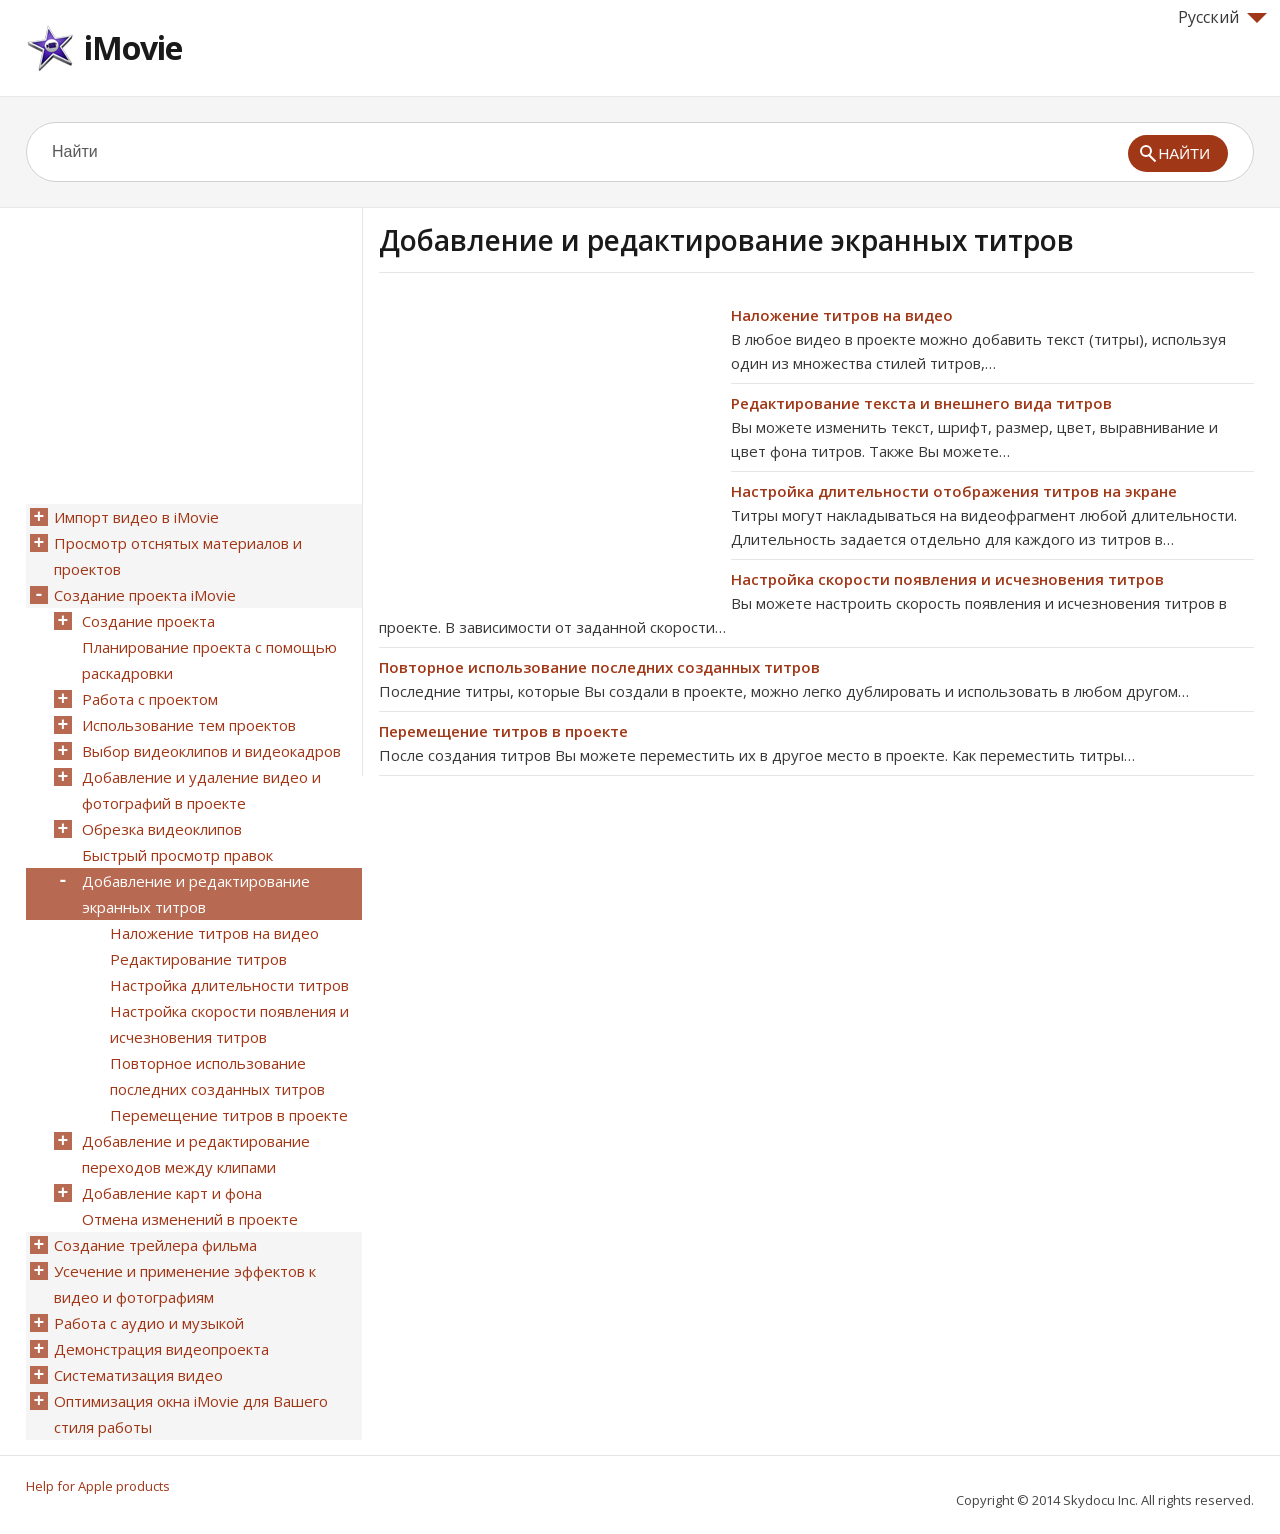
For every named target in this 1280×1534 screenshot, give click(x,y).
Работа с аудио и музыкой (149, 1323)
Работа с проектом (150, 699)
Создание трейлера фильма (155, 1245)
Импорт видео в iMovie (136, 517)
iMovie (133, 47)
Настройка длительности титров (229, 985)
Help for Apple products (98, 1486)
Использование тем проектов (189, 725)
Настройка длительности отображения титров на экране (954, 491)
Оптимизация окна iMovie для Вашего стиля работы (191, 1414)
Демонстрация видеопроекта (161, 1349)
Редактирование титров (198, 959)
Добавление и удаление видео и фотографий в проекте (201, 790)
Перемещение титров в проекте (503, 731)
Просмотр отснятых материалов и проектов (178, 556)
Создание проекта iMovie (145, 595)
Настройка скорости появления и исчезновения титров (947, 579)
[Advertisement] (547, 443)
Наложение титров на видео (842, 315)
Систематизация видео (138, 1375)
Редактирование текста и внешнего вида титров (921, 403)
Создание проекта (148, 621)
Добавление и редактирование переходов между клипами (196, 1154)
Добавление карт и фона (172, 1193)
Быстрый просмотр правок (177, 855)
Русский (1222, 17)
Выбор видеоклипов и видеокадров (211, 751)
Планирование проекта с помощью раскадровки (209, 660)
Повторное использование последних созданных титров (599, 667)
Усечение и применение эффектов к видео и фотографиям (185, 1284)
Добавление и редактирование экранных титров (196, 894)
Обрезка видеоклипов (162, 829)
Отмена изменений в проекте (190, 1219)
